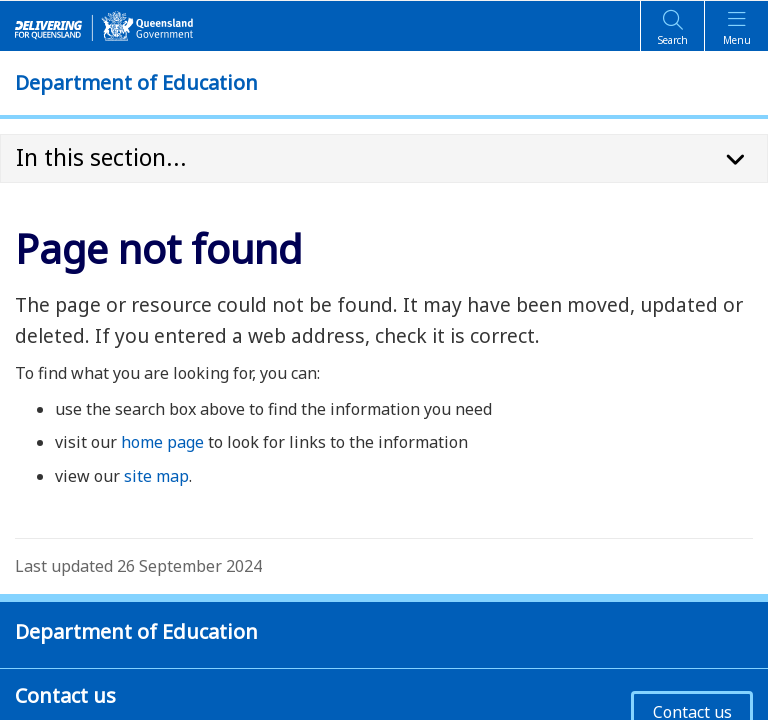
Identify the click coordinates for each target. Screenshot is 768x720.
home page (162, 442)
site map (156, 476)
